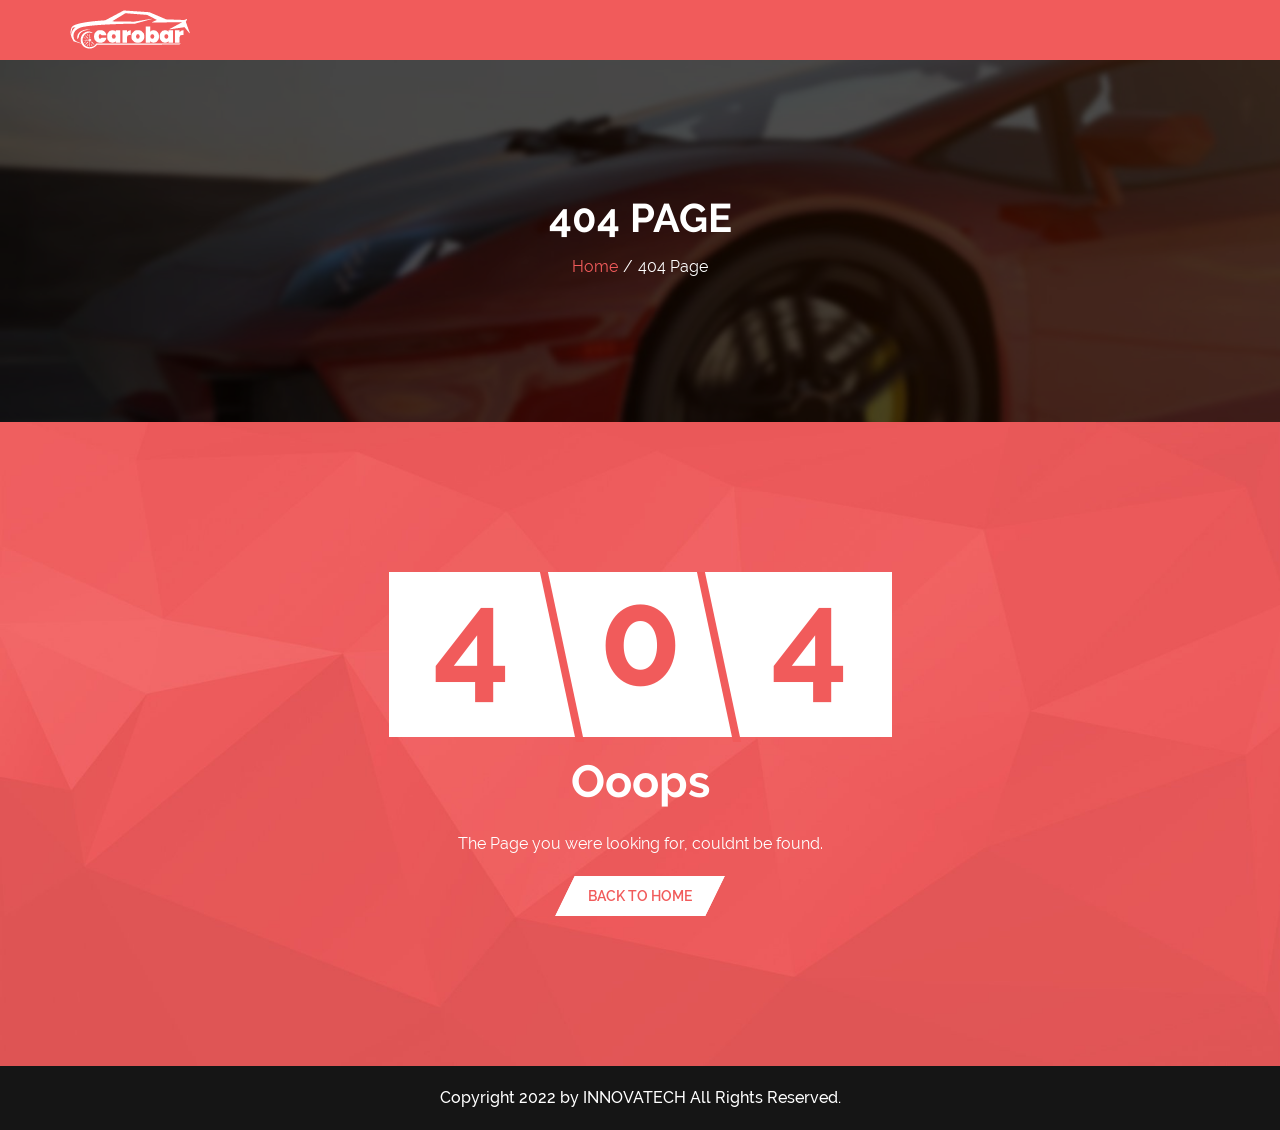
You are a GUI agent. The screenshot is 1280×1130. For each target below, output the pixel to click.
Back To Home (640, 896)
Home (595, 266)
